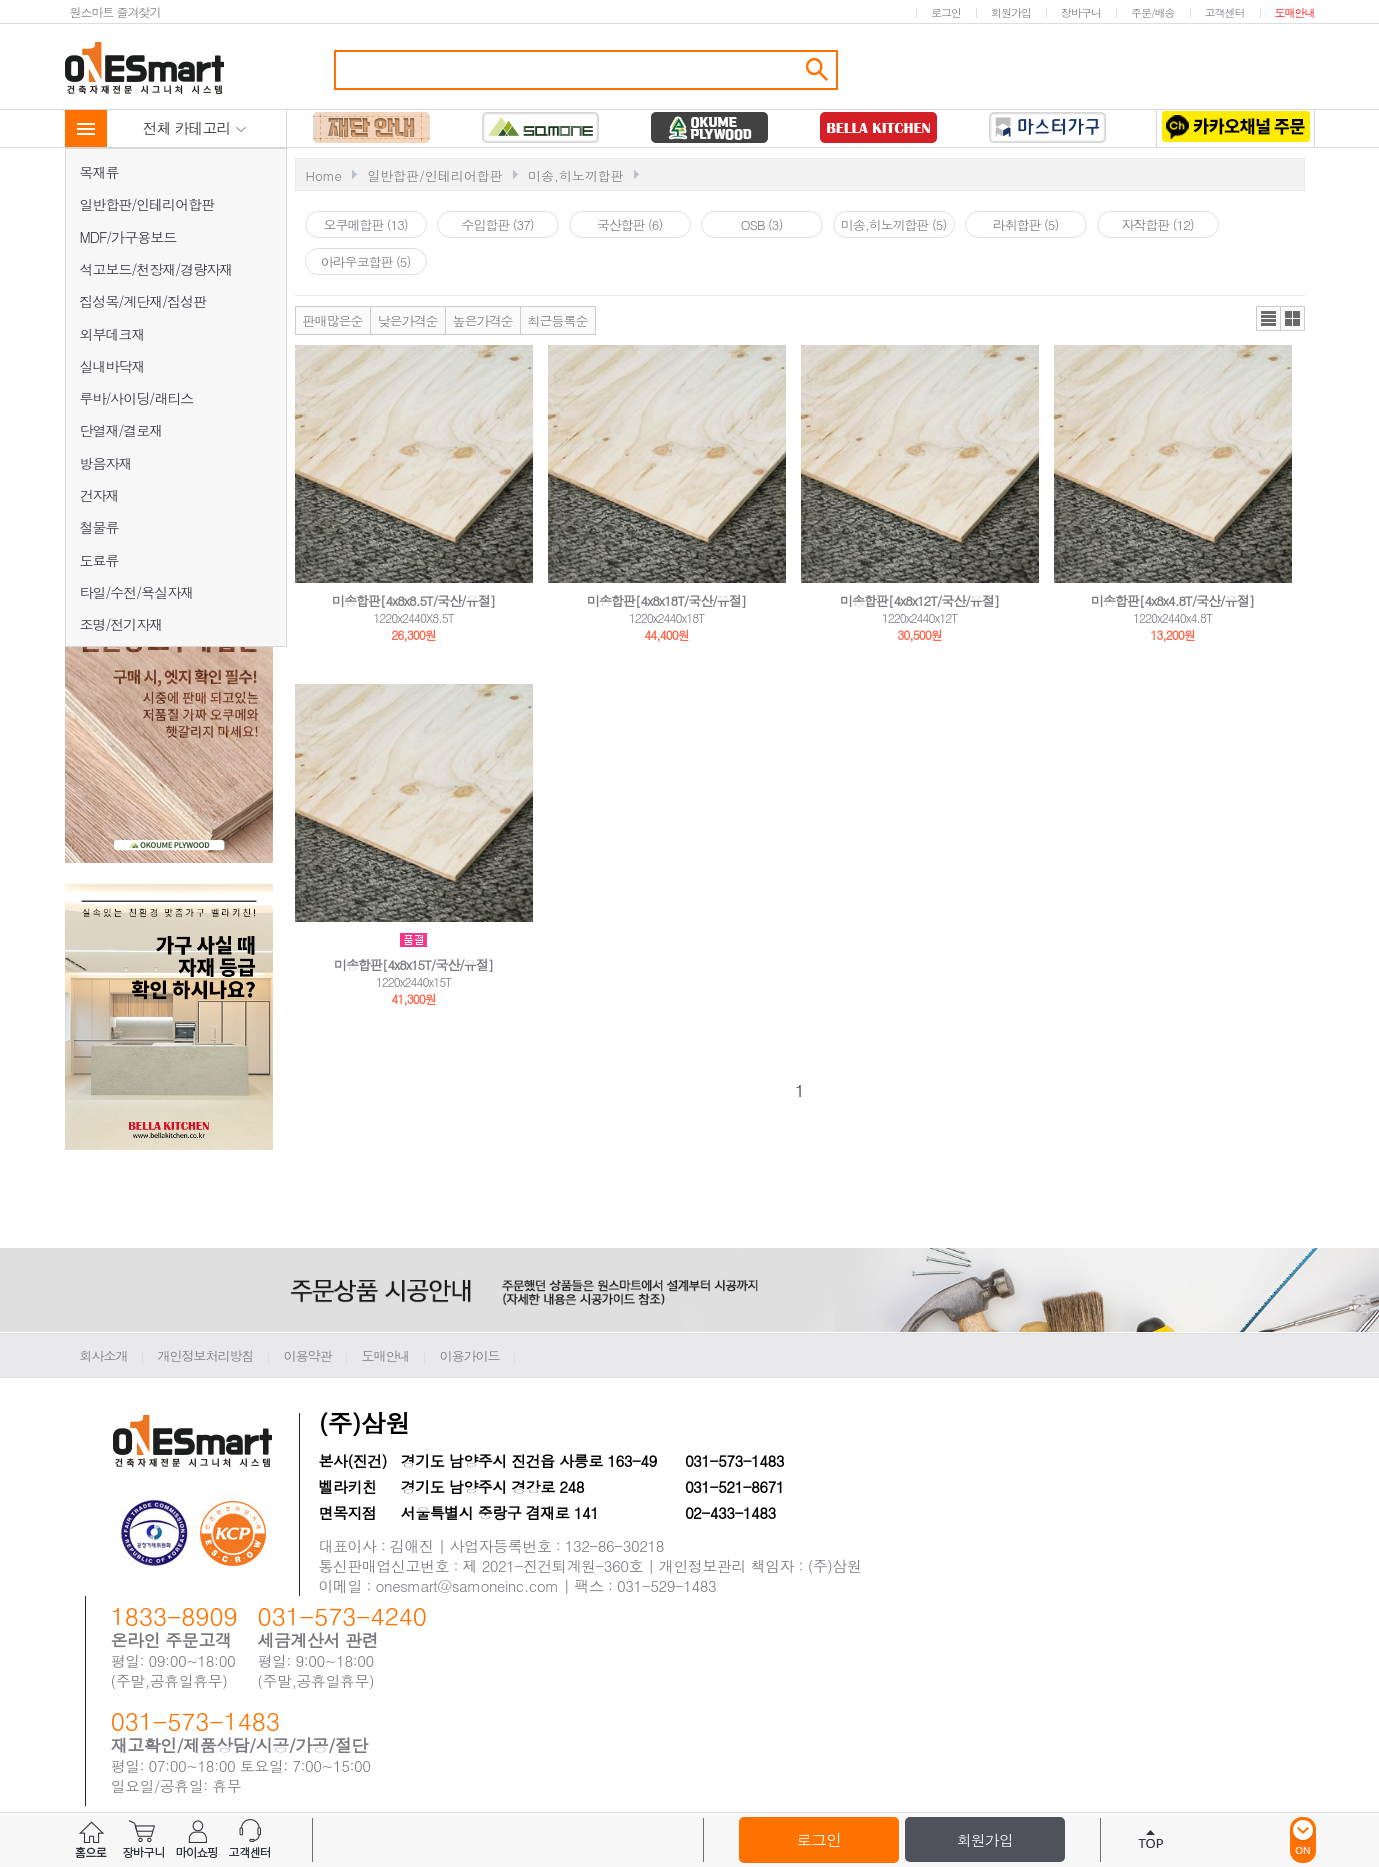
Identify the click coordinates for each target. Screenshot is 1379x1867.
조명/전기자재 (121, 624)
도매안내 (1295, 12)
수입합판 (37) (497, 224)
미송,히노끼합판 (576, 175)
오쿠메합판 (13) (365, 224)
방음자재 (106, 463)
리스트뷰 (1268, 318)
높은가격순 (483, 320)
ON (1303, 1840)
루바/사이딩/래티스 (137, 398)
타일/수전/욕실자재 (137, 592)
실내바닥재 (112, 366)
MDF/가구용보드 (128, 237)
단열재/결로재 (121, 430)
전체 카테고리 (195, 127)
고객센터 (1225, 12)
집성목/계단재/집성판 (143, 301)
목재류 (99, 172)
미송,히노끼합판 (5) (894, 224)
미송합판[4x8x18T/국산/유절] (666, 600)
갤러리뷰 (1292, 318)
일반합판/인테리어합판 (147, 204)
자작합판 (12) (1157, 224)
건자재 (99, 495)
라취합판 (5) (1026, 224)
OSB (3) (762, 224)
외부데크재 (112, 334)
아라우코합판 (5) (366, 261)
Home (324, 175)
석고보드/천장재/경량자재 (156, 269)
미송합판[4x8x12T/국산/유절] (919, 600)
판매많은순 (333, 320)
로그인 (946, 12)
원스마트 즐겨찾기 (115, 11)
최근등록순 (558, 320)
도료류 (99, 560)
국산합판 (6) (630, 224)
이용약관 (308, 1355)
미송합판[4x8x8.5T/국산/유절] (413, 600)
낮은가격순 (408, 320)
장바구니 (1081, 12)
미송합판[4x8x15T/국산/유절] (413, 964)
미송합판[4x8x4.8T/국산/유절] (1172, 600)
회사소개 (104, 1355)
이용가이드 (470, 1355)
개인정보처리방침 (206, 1355)
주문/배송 (1153, 12)
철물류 (99, 527)
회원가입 (1011, 12)
